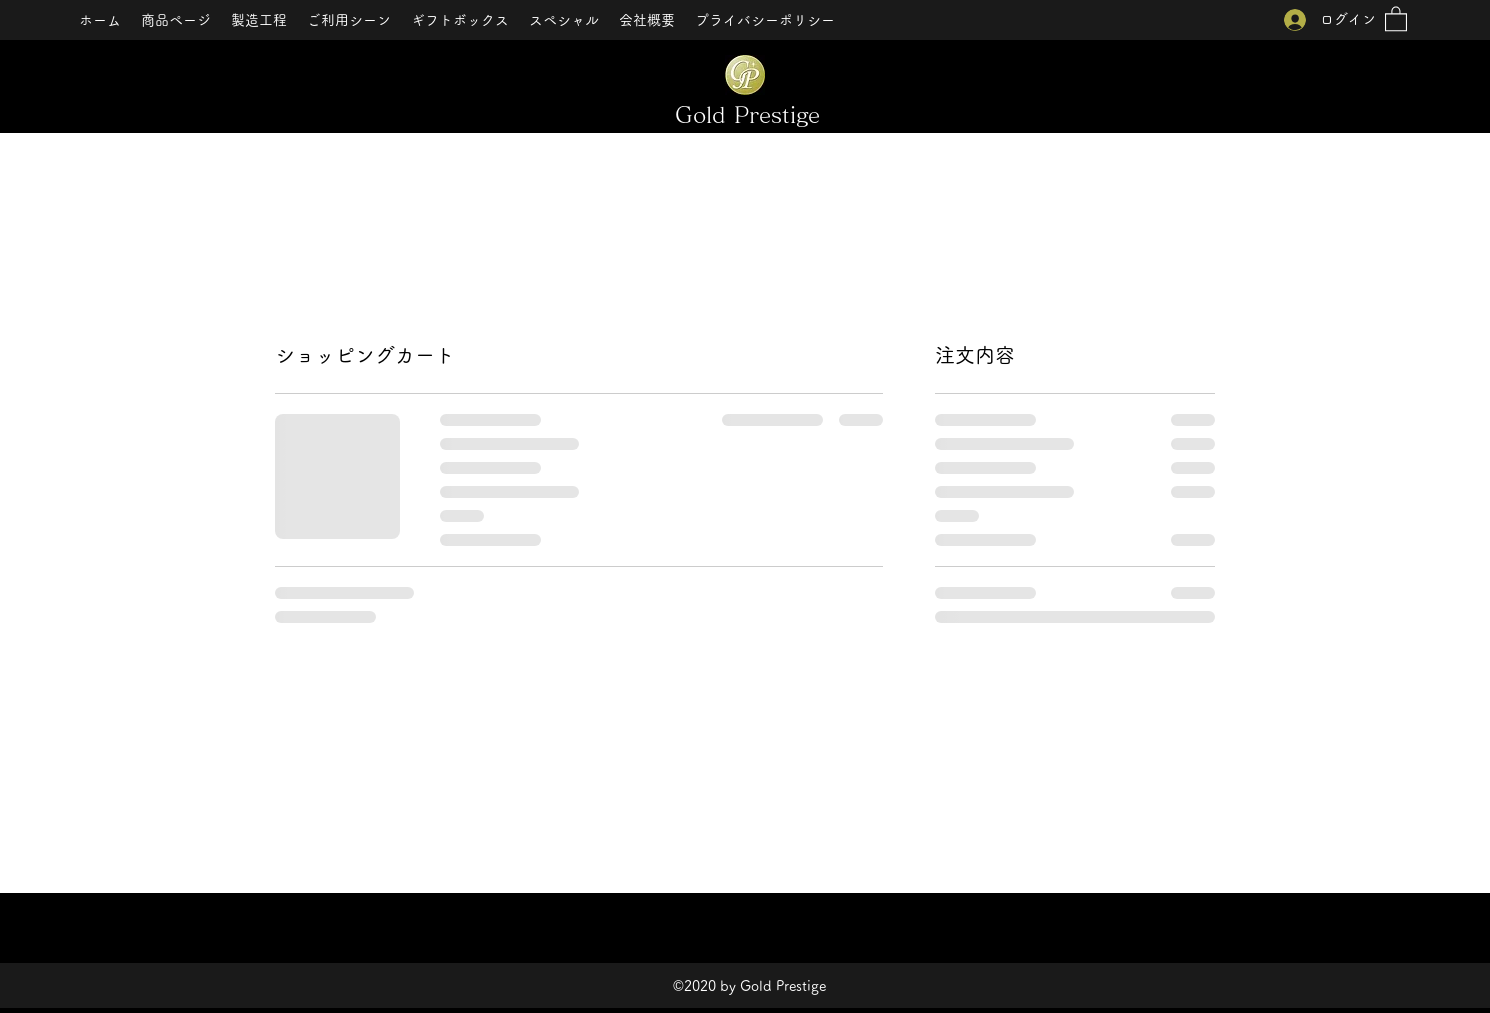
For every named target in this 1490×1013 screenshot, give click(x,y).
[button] (1396, 18)
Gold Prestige (747, 115)
